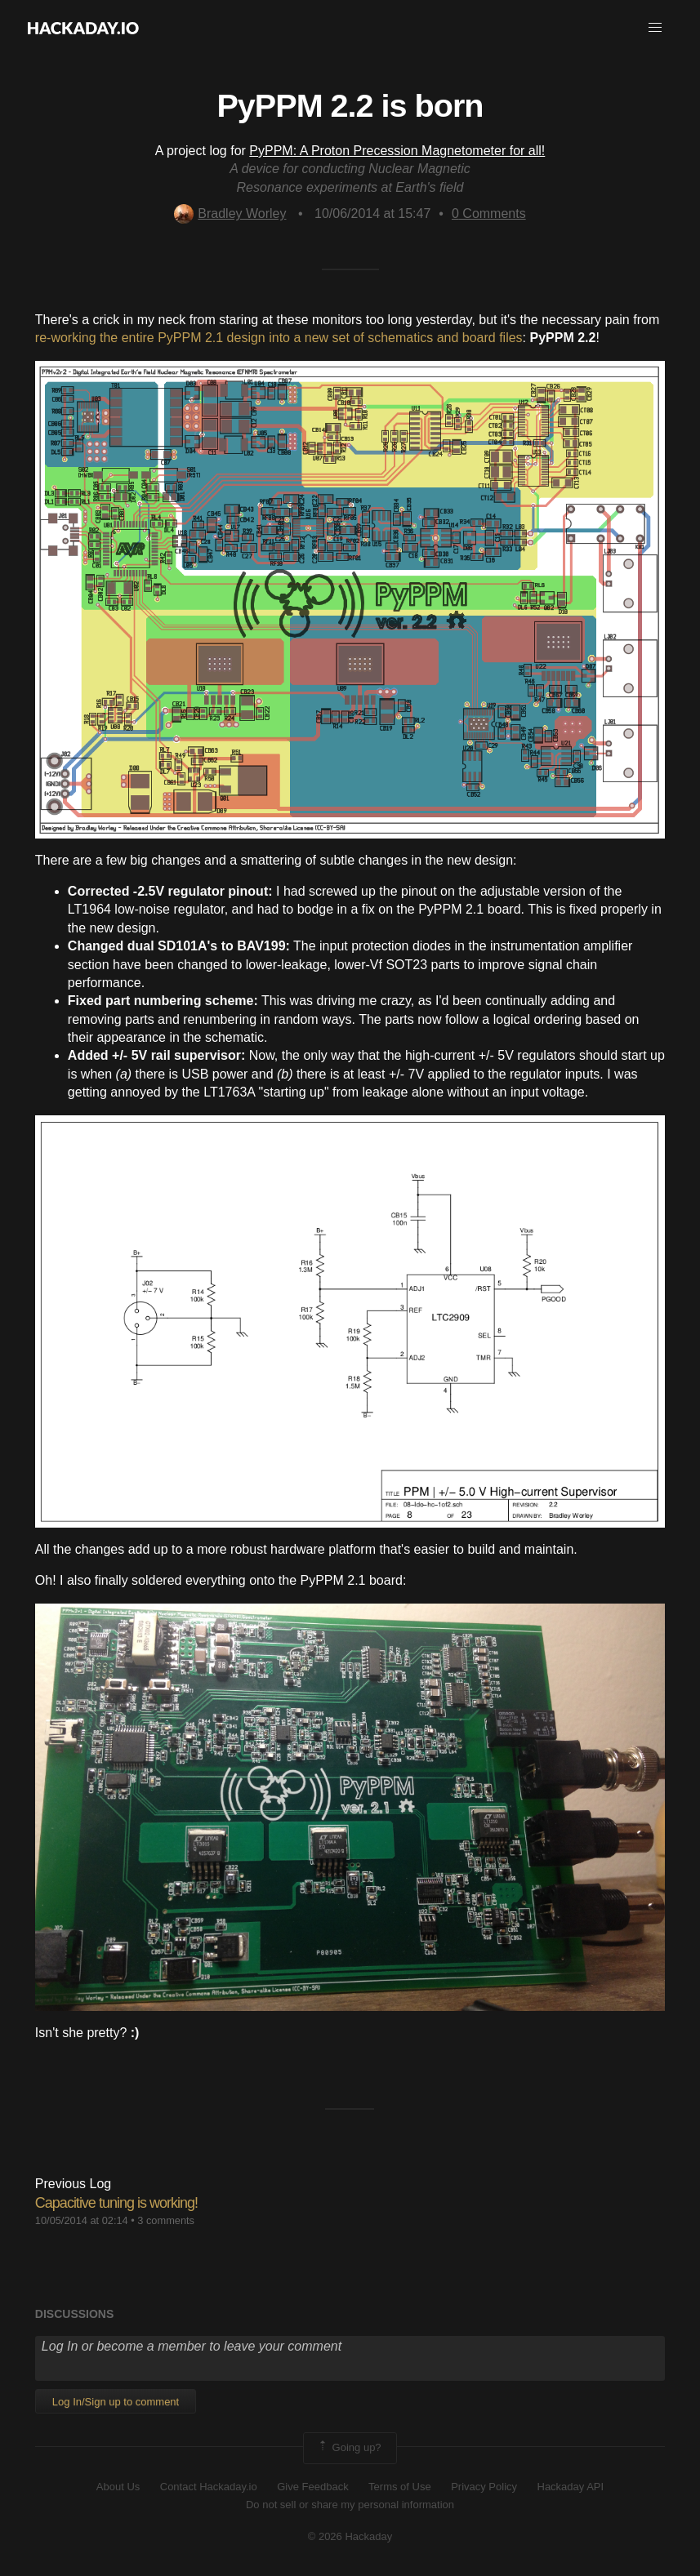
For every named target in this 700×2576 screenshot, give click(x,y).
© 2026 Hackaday (350, 2536)
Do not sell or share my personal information (350, 2504)
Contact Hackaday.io (208, 2486)
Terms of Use (399, 2486)
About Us (118, 2486)
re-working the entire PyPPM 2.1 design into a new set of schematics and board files (279, 338)
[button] (655, 28)
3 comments (165, 2220)
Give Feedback (312, 2486)
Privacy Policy (484, 2486)
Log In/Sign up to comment (115, 2402)
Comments (489, 213)
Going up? (348, 2448)
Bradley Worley (230, 213)
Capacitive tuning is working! (116, 2203)
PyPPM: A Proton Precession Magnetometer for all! (397, 151)
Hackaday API (570, 2486)
